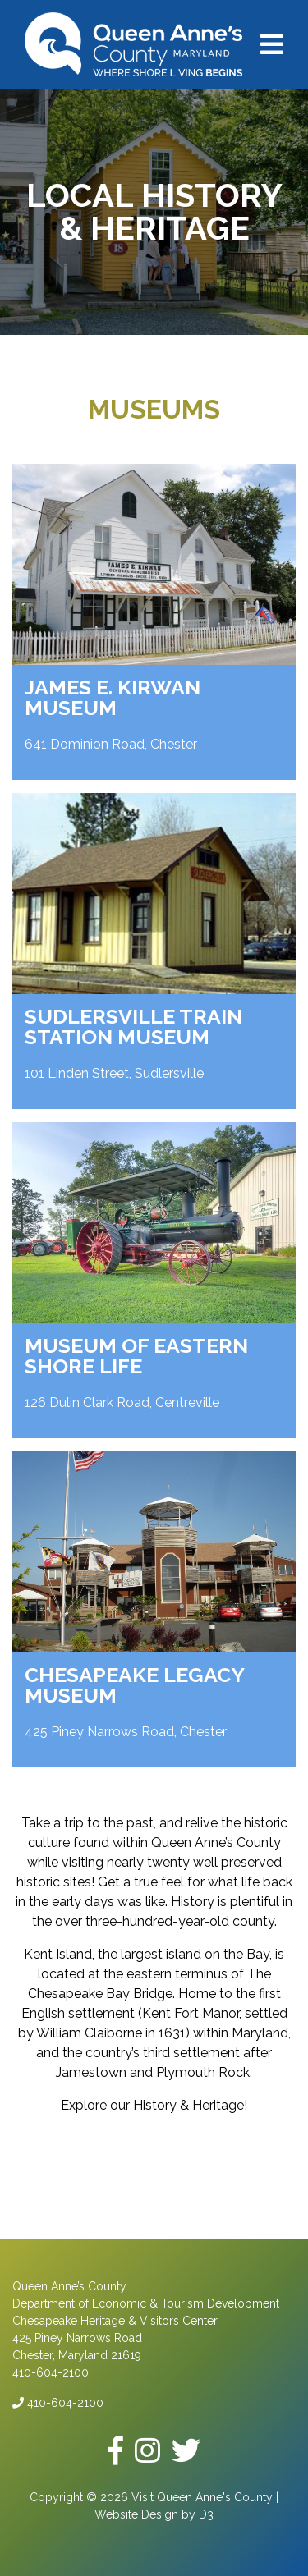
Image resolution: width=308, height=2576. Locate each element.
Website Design (136, 2514)
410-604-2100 (57, 2402)
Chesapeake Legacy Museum (134, 1684)
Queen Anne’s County (69, 2286)
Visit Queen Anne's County (202, 2497)
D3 (206, 2514)
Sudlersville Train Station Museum (133, 1026)
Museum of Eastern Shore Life (136, 1355)
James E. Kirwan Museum (112, 697)
